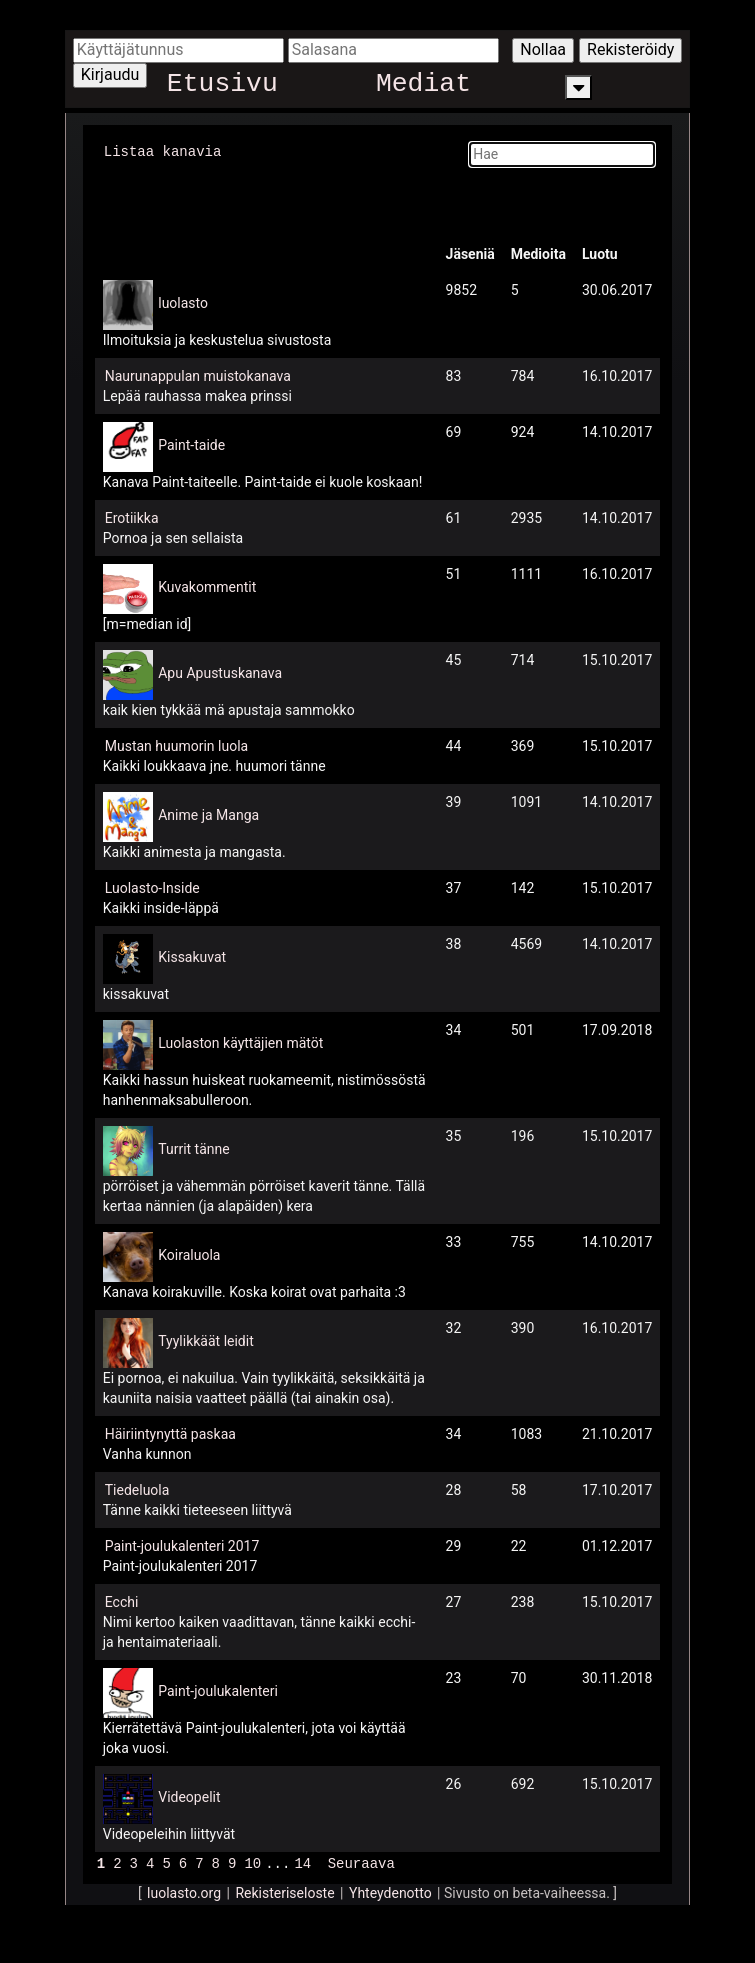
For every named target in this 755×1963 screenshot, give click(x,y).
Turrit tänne (193, 1148)
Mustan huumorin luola (176, 745)
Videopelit (189, 1796)
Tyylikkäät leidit (206, 1340)
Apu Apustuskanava (220, 672)
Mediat (423, 87)
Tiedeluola (137, 1489)
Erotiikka (132, 517)
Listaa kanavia (163, 150)
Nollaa (543, 49)
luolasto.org (184, 1891)
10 (252, 1861)
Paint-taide (191, 444)
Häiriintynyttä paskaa (170, 1433)
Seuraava (361, 1861)
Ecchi (122, 1601)
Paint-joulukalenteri (218, 1690)
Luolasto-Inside (152, 887)
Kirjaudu (110, 74)
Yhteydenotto (390, 1891)
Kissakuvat (192, 956)
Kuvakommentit (207, 586)
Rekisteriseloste (284, 1891)
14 (302, 1861)
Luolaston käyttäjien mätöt (240, 1042)
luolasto (183, 302)
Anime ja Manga (208, 814)
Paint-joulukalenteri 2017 (182, 1545)
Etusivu (222, 87)
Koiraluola (189, 1254)
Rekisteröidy (630, 49)
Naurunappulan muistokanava (198, 375)
